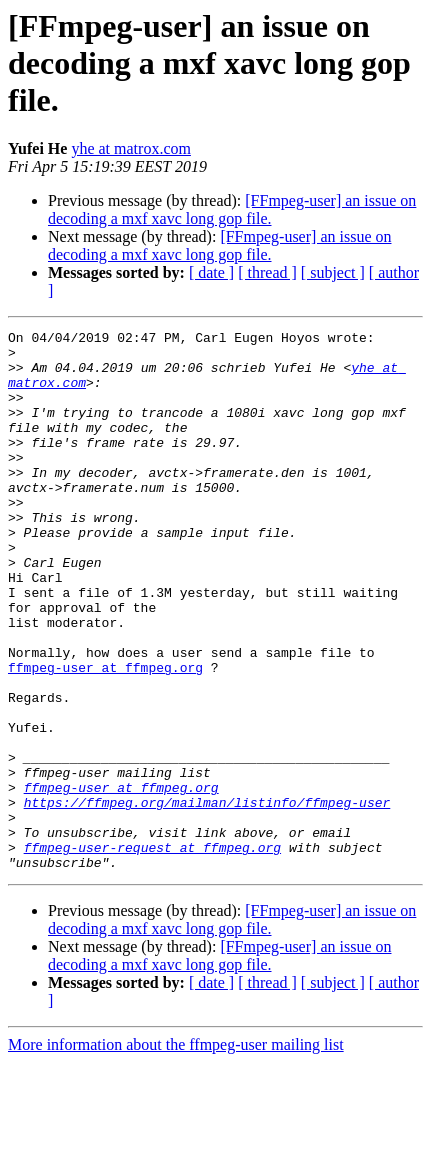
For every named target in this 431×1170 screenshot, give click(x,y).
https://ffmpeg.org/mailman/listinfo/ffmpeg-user (207, 898)
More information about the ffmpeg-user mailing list (176, 1152)
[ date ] (211, 272)
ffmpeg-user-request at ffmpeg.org (152, 952)
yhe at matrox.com (131, 148)
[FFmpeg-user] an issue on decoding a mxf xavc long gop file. (232, 209)
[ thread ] (267, 272)
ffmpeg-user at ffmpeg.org (105, 736)
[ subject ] (333, 272)
